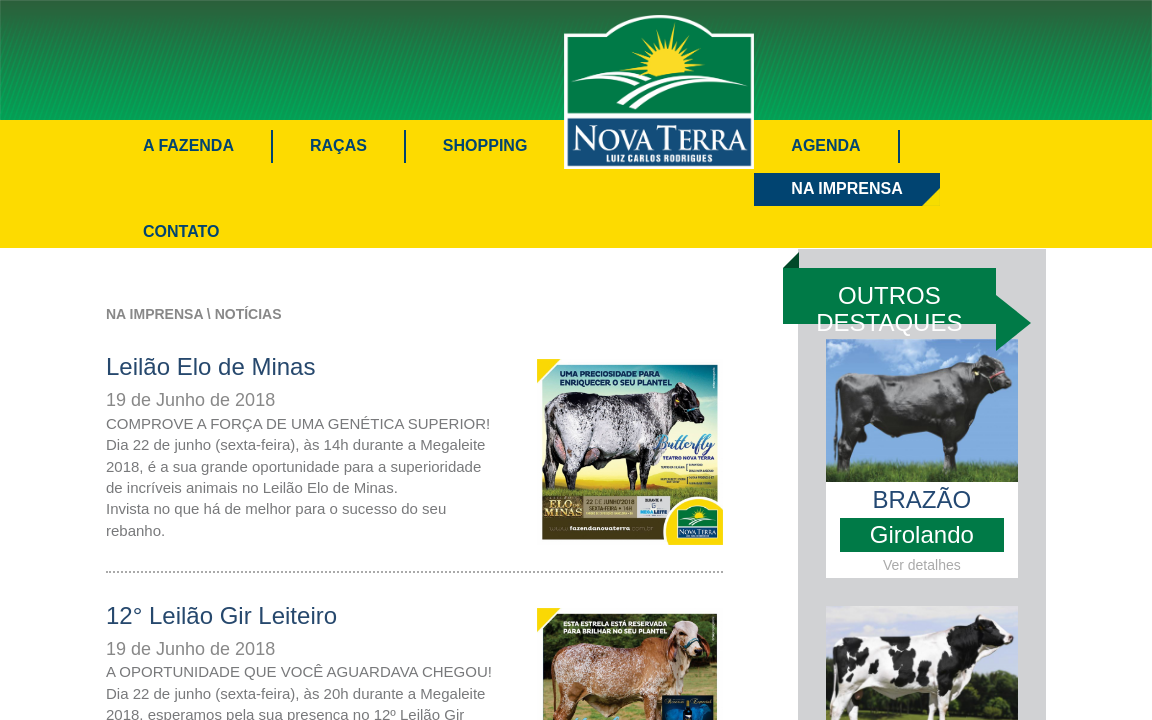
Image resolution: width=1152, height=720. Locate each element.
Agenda (825, 145)
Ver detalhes (922, 565)
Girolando (922, 534)
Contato (181, 231)
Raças (338, 145)
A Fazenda (188, 145)
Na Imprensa (846, 188)
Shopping (485, 145)
